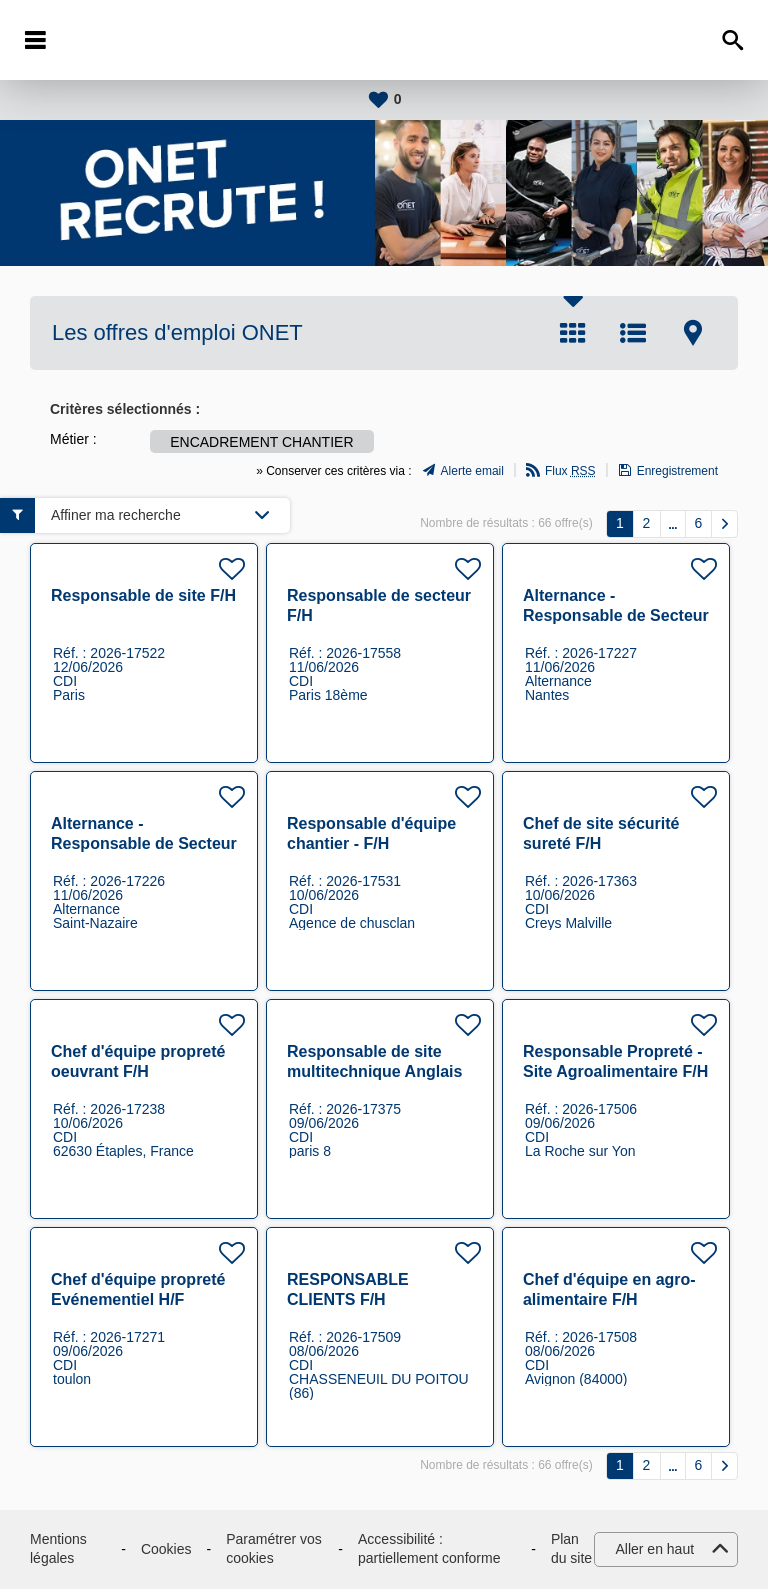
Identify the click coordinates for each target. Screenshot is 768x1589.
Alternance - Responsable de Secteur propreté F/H (616, 615)
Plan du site (571, 1549)
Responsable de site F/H (143, 595)
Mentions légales (58, 1549)
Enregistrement (677, 471)
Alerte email (472, 471)
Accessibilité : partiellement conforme (429, 1549)
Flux (570, 471)
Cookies (166, 1549)
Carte (693, 333)
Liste (633, 333)
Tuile (573, 333)
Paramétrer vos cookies (274, 1549)
